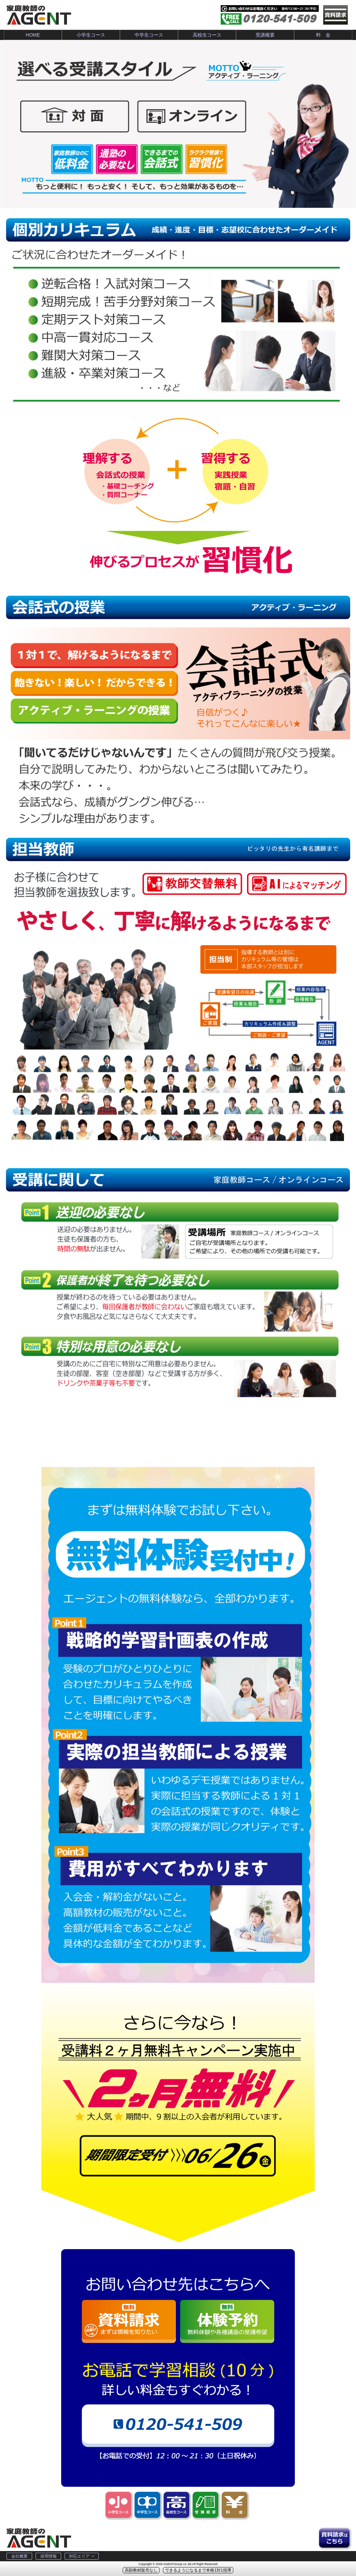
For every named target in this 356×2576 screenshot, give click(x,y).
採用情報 (48, 2556)
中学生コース (149, 35)
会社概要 (19, 2556)
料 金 (323, 35)
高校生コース (207, 35)
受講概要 (265, 35)
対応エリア (82, 2556)
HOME (33, 35)
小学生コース (91, 35)
